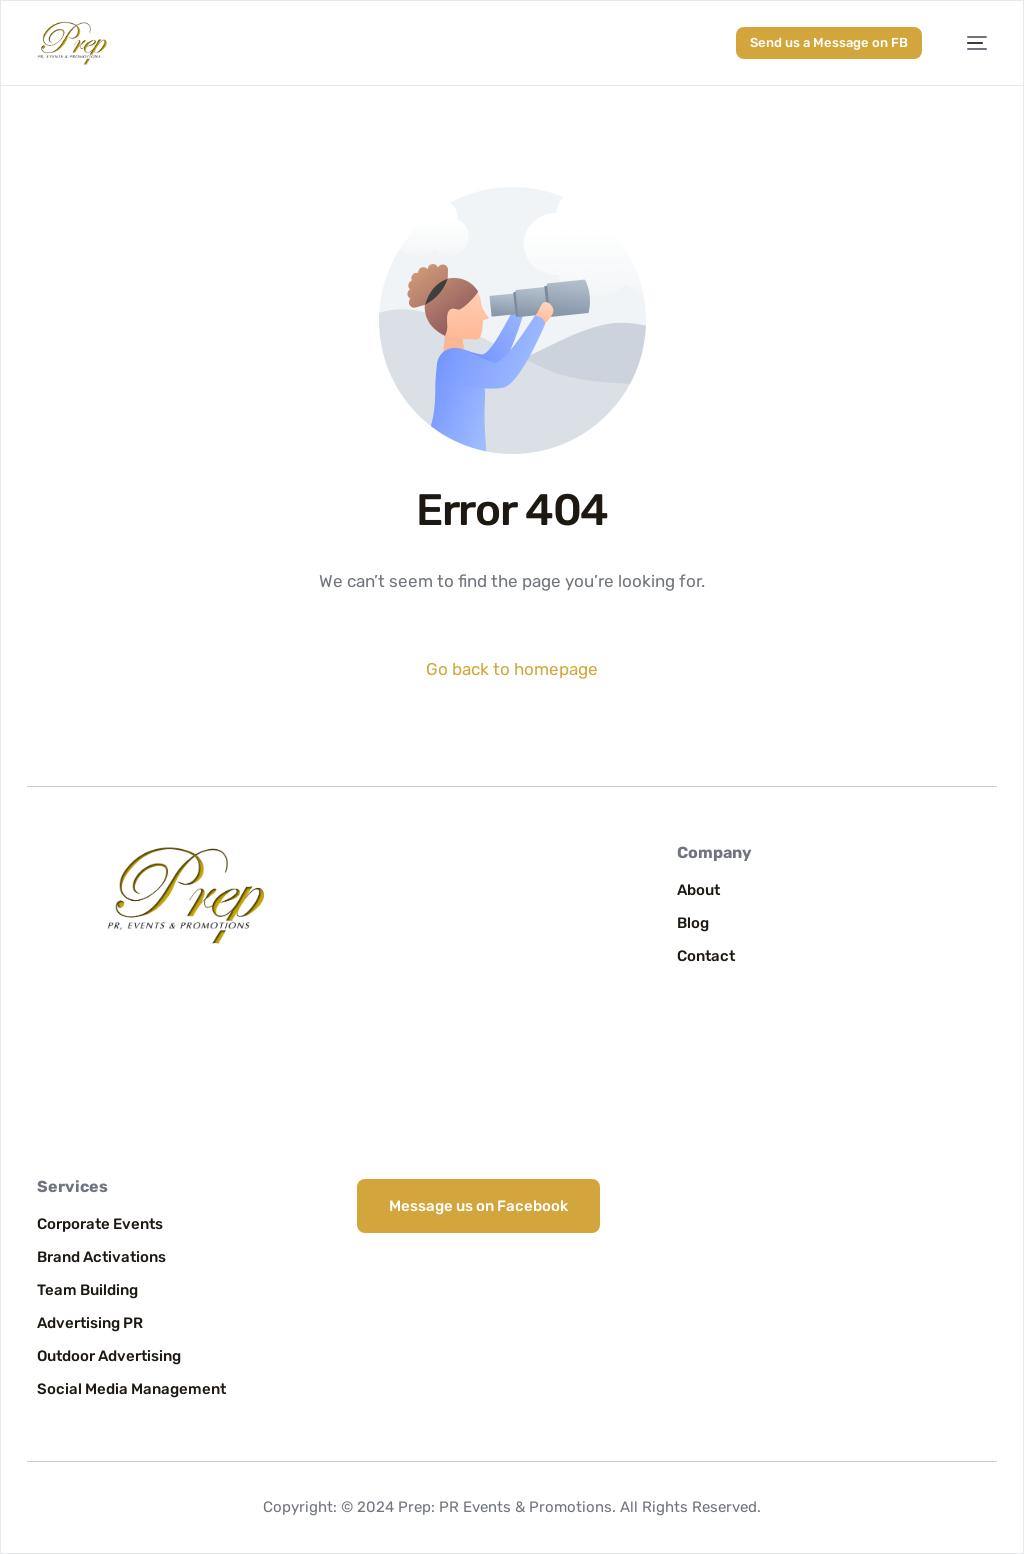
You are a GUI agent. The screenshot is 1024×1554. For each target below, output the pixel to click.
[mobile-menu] (967, 43)
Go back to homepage (512, 669)
